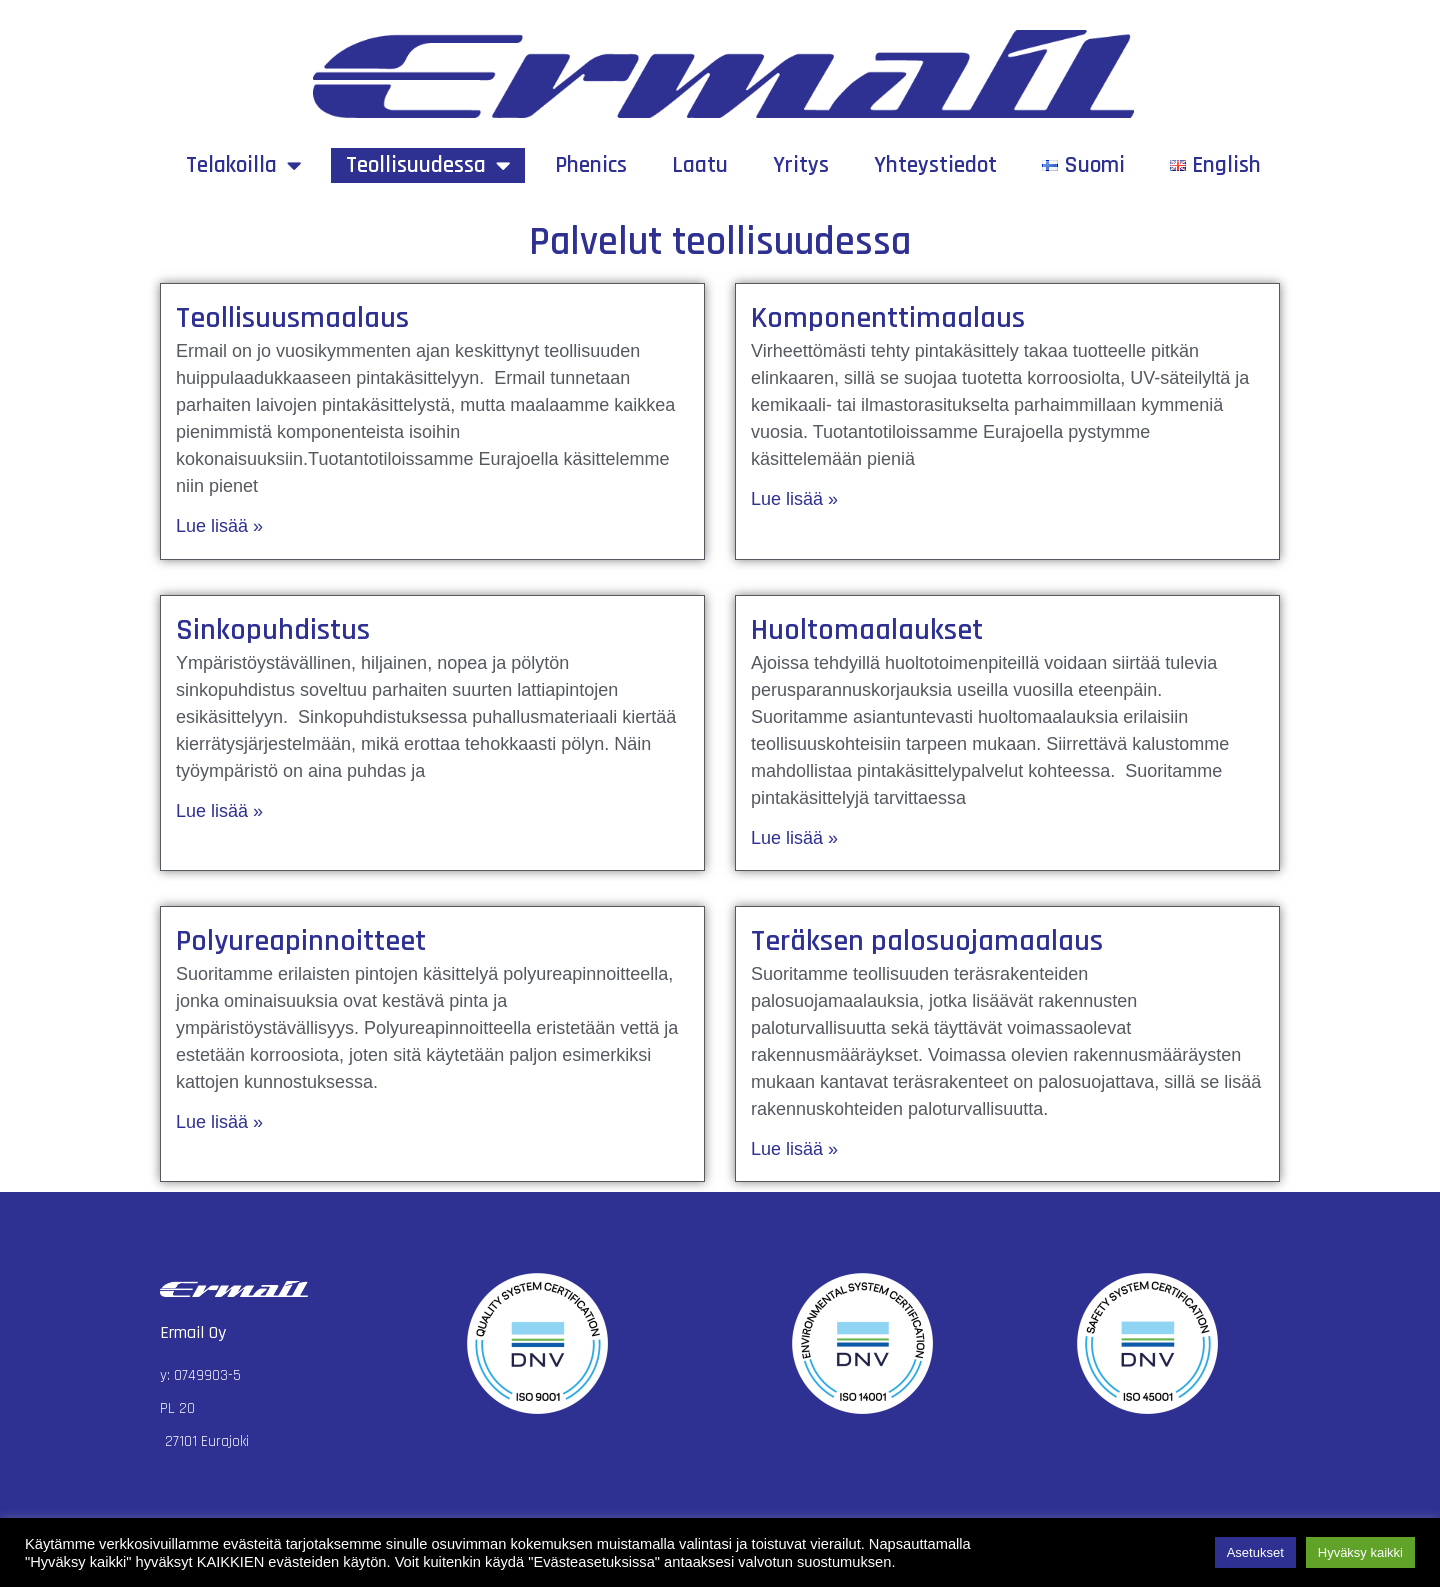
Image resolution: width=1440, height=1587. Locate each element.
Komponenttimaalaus (888, 318)
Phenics (591, 165)
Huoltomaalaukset (867, 630)
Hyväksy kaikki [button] (1360, 1552)
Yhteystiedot (935, 165)
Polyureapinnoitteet (301, 941)
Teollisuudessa (428, 165)
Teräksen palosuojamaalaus (927, 941)
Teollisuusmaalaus (292, 318)
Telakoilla (243, 165)
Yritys (801, 165)
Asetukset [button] (1255, 1552)
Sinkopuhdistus (273, 630)
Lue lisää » (219, 526)
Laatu (700, 165)
